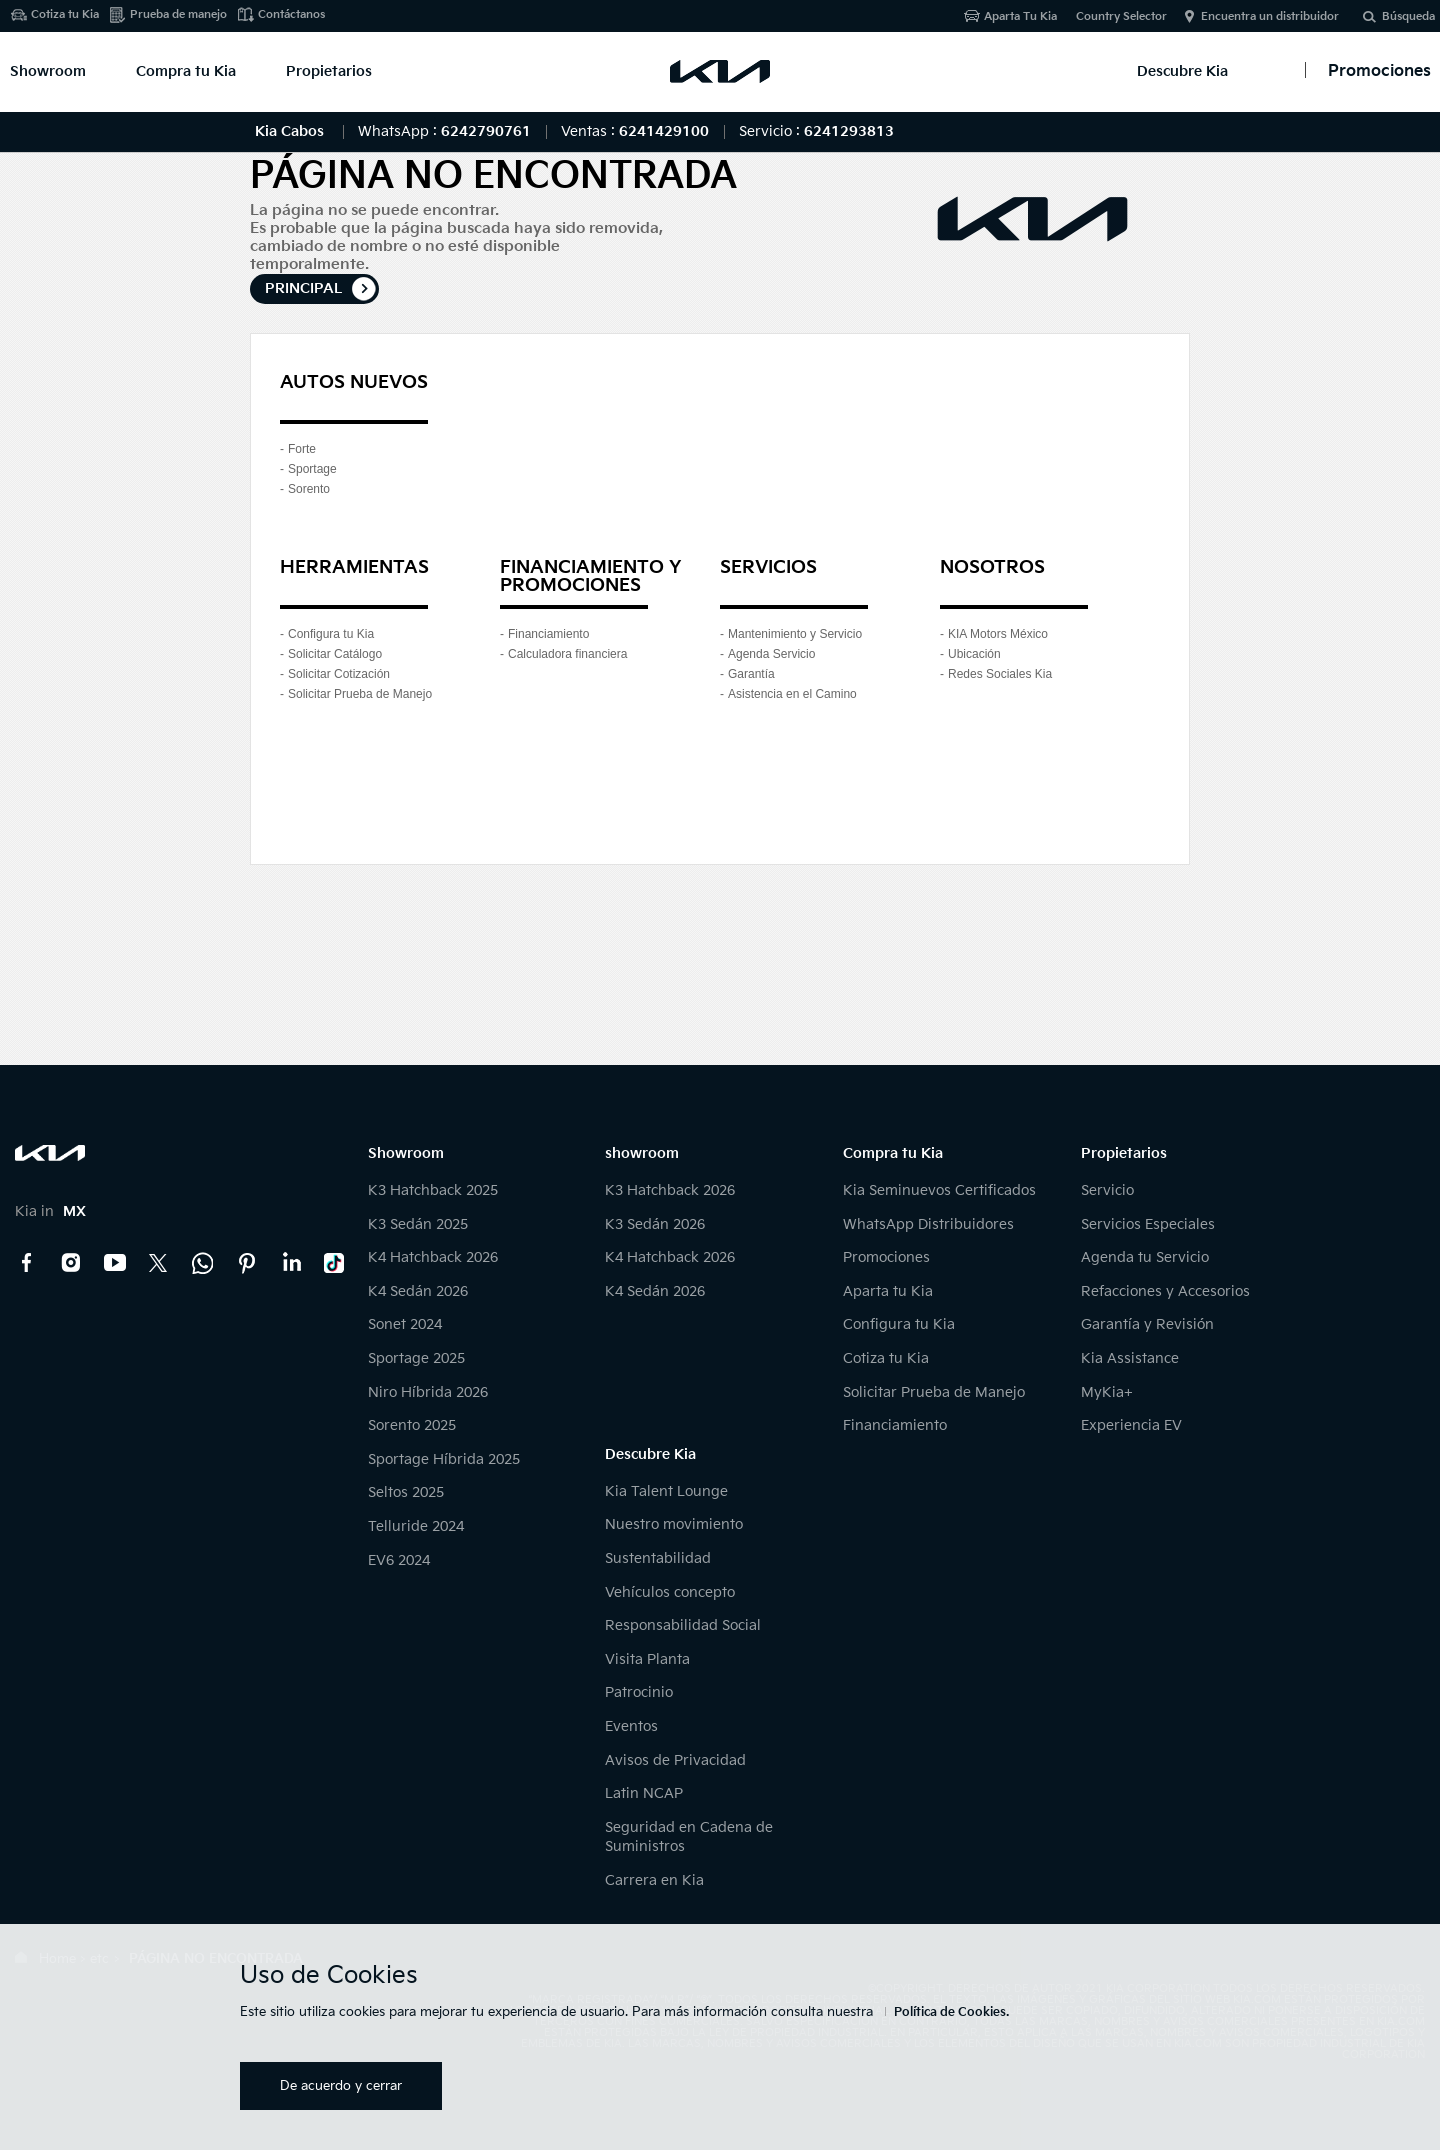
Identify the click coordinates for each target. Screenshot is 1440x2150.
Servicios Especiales (1148, 1224)
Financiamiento (548, 634)
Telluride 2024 (416, 1526)
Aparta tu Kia (888, 1291)
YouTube (115, 1263)
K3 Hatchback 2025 (433, 1190)
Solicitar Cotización (339, 674)
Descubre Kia (1182, 71)
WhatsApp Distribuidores (928, 1224)
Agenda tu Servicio (1145, 1257)
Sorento (309, 489)
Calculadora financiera (567, 654)
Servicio (1107, 1190)
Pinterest (247, 1263)
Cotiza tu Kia (65, 14)
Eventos (631, 1726)
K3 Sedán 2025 (418, 1224)
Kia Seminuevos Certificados (939, 1190)
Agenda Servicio (771, 654)
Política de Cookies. (951, 2012)
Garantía (751, 674)
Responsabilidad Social (683, 1625)
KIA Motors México (998, 634)
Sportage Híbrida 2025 (444, 1459)
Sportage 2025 (416, 1358)
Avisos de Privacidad (675, 1760)
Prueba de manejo (178, 14)
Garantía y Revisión (1147, 1324)
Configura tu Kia (331, 634)
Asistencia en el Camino (792, 694)
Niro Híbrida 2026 (428, 1392)
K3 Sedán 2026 (655, 1224)
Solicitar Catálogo (335, 654)
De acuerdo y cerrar (341, 2086)
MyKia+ (1107, 1392)
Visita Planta (647, 1659)
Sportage (312, 469)
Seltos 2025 (406, 1492)
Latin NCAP (644, 1793)
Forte (302, 449)
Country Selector (1121, 16)
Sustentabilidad (658, 1558)
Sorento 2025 (412, 1425)
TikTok (335, 1263)
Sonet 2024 (405, 1324)
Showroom (48, 71)
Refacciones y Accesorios (1165, 1291)
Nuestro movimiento (674, 1524)
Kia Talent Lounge (666, 1491)
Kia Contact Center (203, 1263)
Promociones (886, 1257)
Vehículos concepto (670, 1592)
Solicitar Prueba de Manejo (360, 694)
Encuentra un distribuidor (1270, 16)
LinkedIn (291, 1263)
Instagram (71, 1263)
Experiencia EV (1131, 1425)
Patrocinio (639, 1692)
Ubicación (974, 654)
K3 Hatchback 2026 (670, 1190)
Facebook (27, 1263)
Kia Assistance (1130, 1358)
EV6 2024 (399, 1560)
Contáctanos (291, 14)
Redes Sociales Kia (1000, 674)
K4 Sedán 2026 (418, 1291)
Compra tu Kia (186, 71)
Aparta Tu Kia (1020, 16)
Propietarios (329, 71)
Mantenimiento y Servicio (795, 634)
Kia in (50, 1211)
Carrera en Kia (654, 1880)
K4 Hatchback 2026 (433, 1257)
